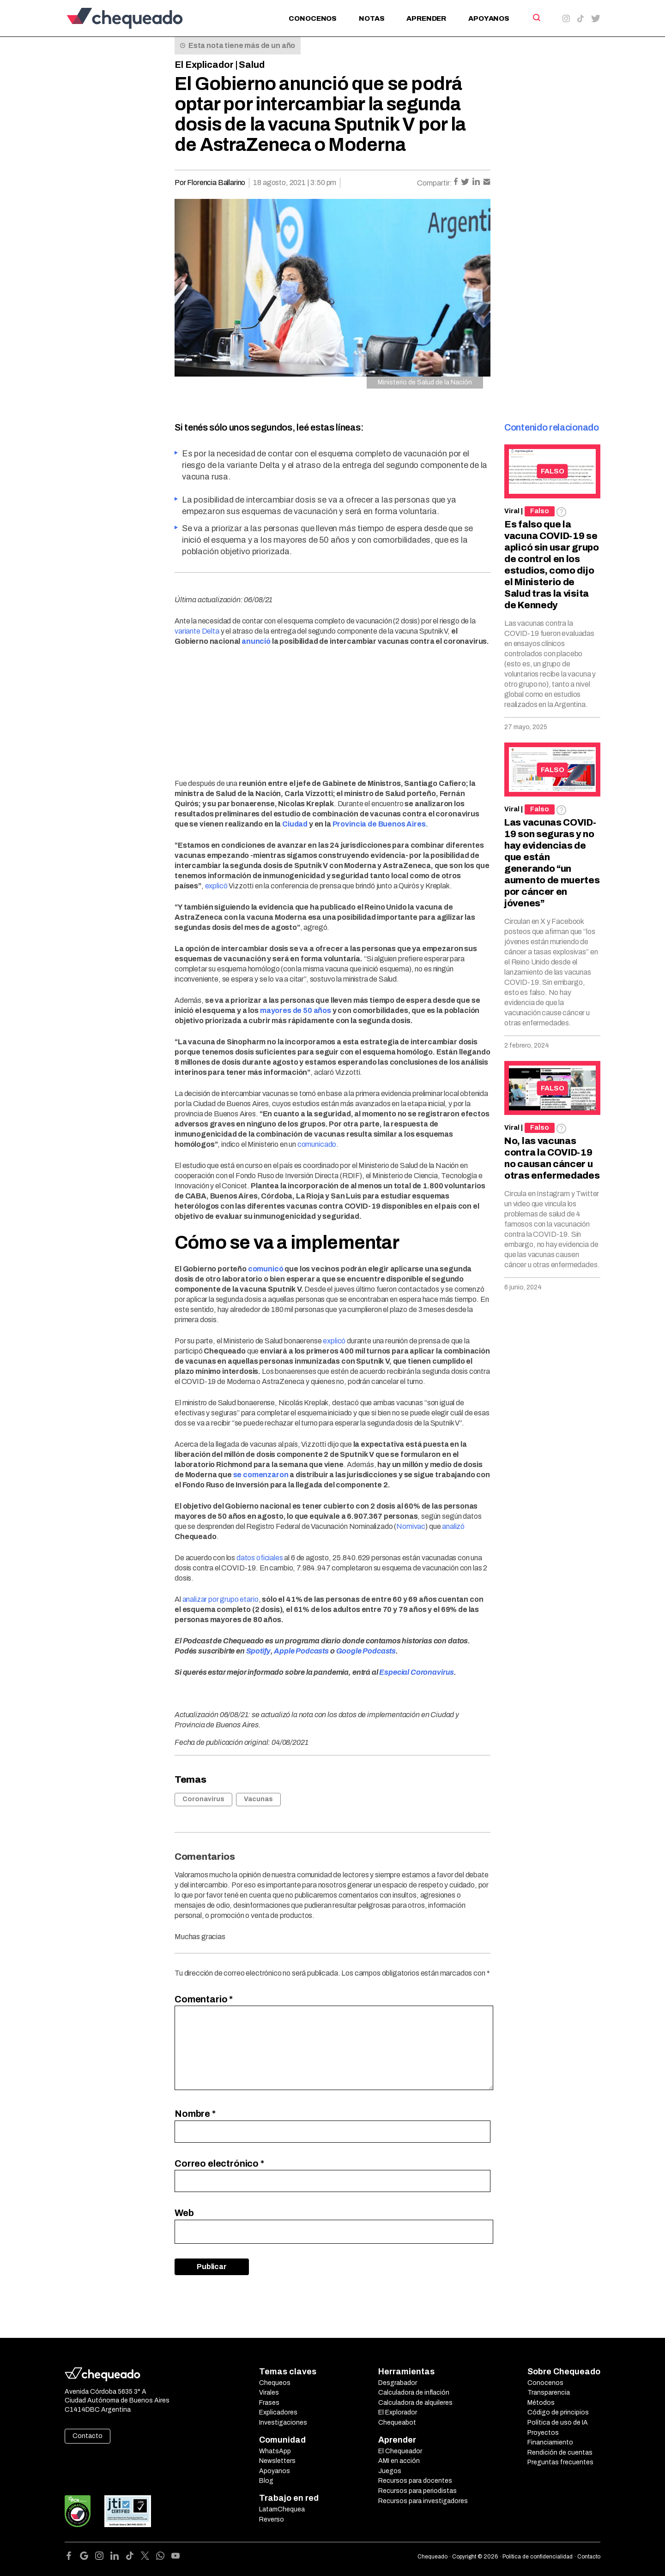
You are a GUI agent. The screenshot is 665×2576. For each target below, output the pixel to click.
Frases (269, 2402)
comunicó (266, 1269)
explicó (216, 886)
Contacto (88, 2435)
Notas (371, 18)
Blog (266, 2480)
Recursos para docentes (415, 2480)
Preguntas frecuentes (560, 2462)
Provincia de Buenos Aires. (380, 824)
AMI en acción (399, 2460)
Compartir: (434, 183)
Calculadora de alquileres (415, 2402)
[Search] (536, 17)
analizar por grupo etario (220, 1599)
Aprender (426, 18)
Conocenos (313, 18)
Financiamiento (550, 2442)
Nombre (195, 2114)
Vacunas (258, 1799)
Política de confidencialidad (537, 2556)
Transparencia (548, 2392)
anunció (256, 641)
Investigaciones (283, 2422)
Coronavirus (203, 1799)
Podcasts (379, 1651)
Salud (252, 65)
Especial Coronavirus (416, 1672)
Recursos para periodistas (417, 2490)
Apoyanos (488, 18)
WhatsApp (275, 2451)
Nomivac (410, 1526)
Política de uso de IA (557, 2422)
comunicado (316, 1144)
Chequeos (274, 2382)
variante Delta (197, 631)
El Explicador (204, 65)
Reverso (271, 2519)
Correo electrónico (219, 2163)
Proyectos (543, 2432)
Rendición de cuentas (559, 2452)
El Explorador (397, 2412)
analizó (453, 1526)
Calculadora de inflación (413, 2392)
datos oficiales (259, 1558)
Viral (512, 511)
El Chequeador (400, 2451)
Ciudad (295, 824)
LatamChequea (282, 2509)
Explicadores (278, 2412)
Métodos (541, 2402)
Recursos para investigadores (423, 2501)
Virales (269, 2392)
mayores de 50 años (295, 1010)
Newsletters (277, 2460)
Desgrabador (397, 2382)
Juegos (389, 2471)
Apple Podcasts (301, 1651)
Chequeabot (397, 2422)
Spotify (258, 1651)
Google (349, 1651)
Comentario (204, 1999)
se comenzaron (261, 1475)
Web (184, 2213)
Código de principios (558, 2412)
